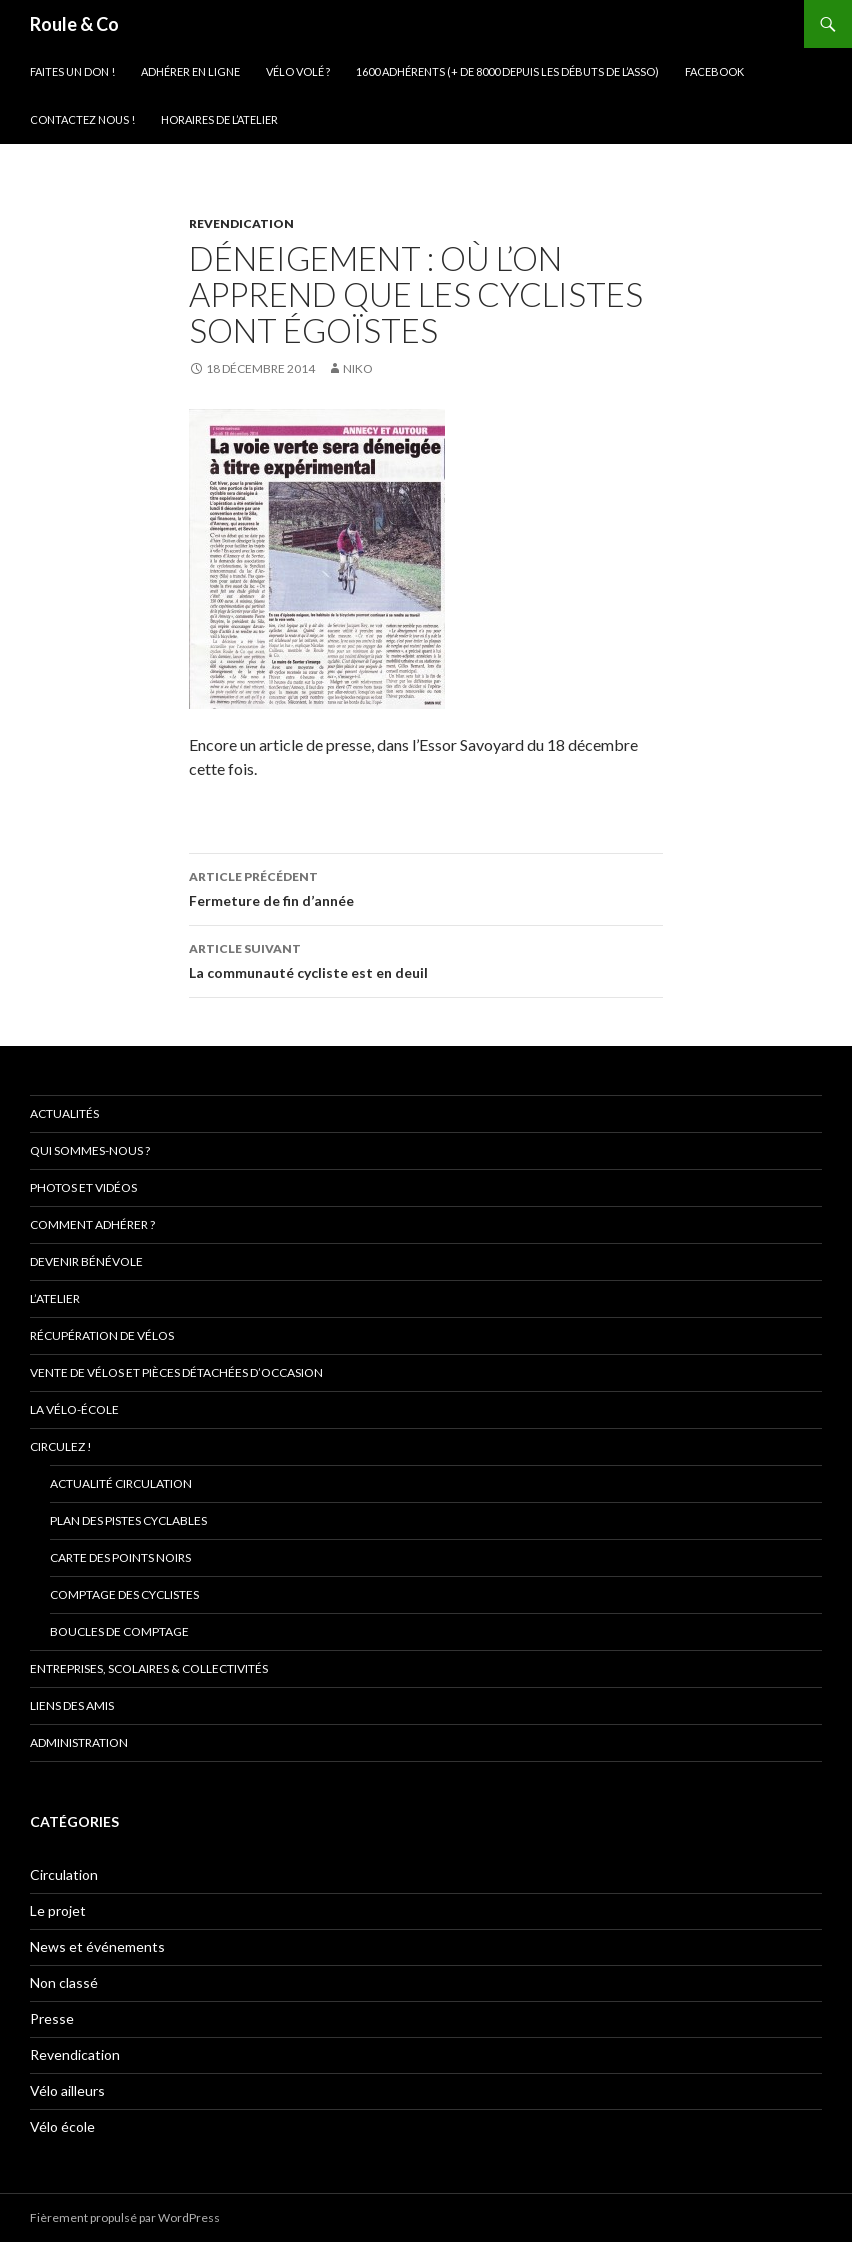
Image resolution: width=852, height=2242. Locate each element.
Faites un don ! (72, 71)
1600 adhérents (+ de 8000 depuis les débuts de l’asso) (507, 71)
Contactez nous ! (82, 119)
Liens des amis (72, 1705)
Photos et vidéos (83, 1187)
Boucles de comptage (119, 1631)
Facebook (714, 71)
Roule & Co (74, 24)
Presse (52, 2018)
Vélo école (62, 2126)
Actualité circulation (121, 1483)
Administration (79, 1742)
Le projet (58, 1910)
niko (358, 368)
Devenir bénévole (86, 1261)
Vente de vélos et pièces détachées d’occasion (176, 1372)
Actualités (64, 1113)
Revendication (241, 223)
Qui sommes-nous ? (90, 1150)
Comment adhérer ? (92, 1224)
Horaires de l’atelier (219, 119)
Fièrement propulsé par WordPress (125, 2217)
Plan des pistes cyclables (128, 1520)
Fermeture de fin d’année (426, 887)
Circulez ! (61, 1446)
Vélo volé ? (298, 71)
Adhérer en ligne (190, 71)
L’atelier (55, 1298)
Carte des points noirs (120, 1557)
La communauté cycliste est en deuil (426, 959)
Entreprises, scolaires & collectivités (149, 1668)
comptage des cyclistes (124, 1594)
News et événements (97, 1946)
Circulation (64, 1874)
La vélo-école (74, 1409)
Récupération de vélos (102, 1335)
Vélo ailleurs (67, 2090)
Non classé (64, 1982)
